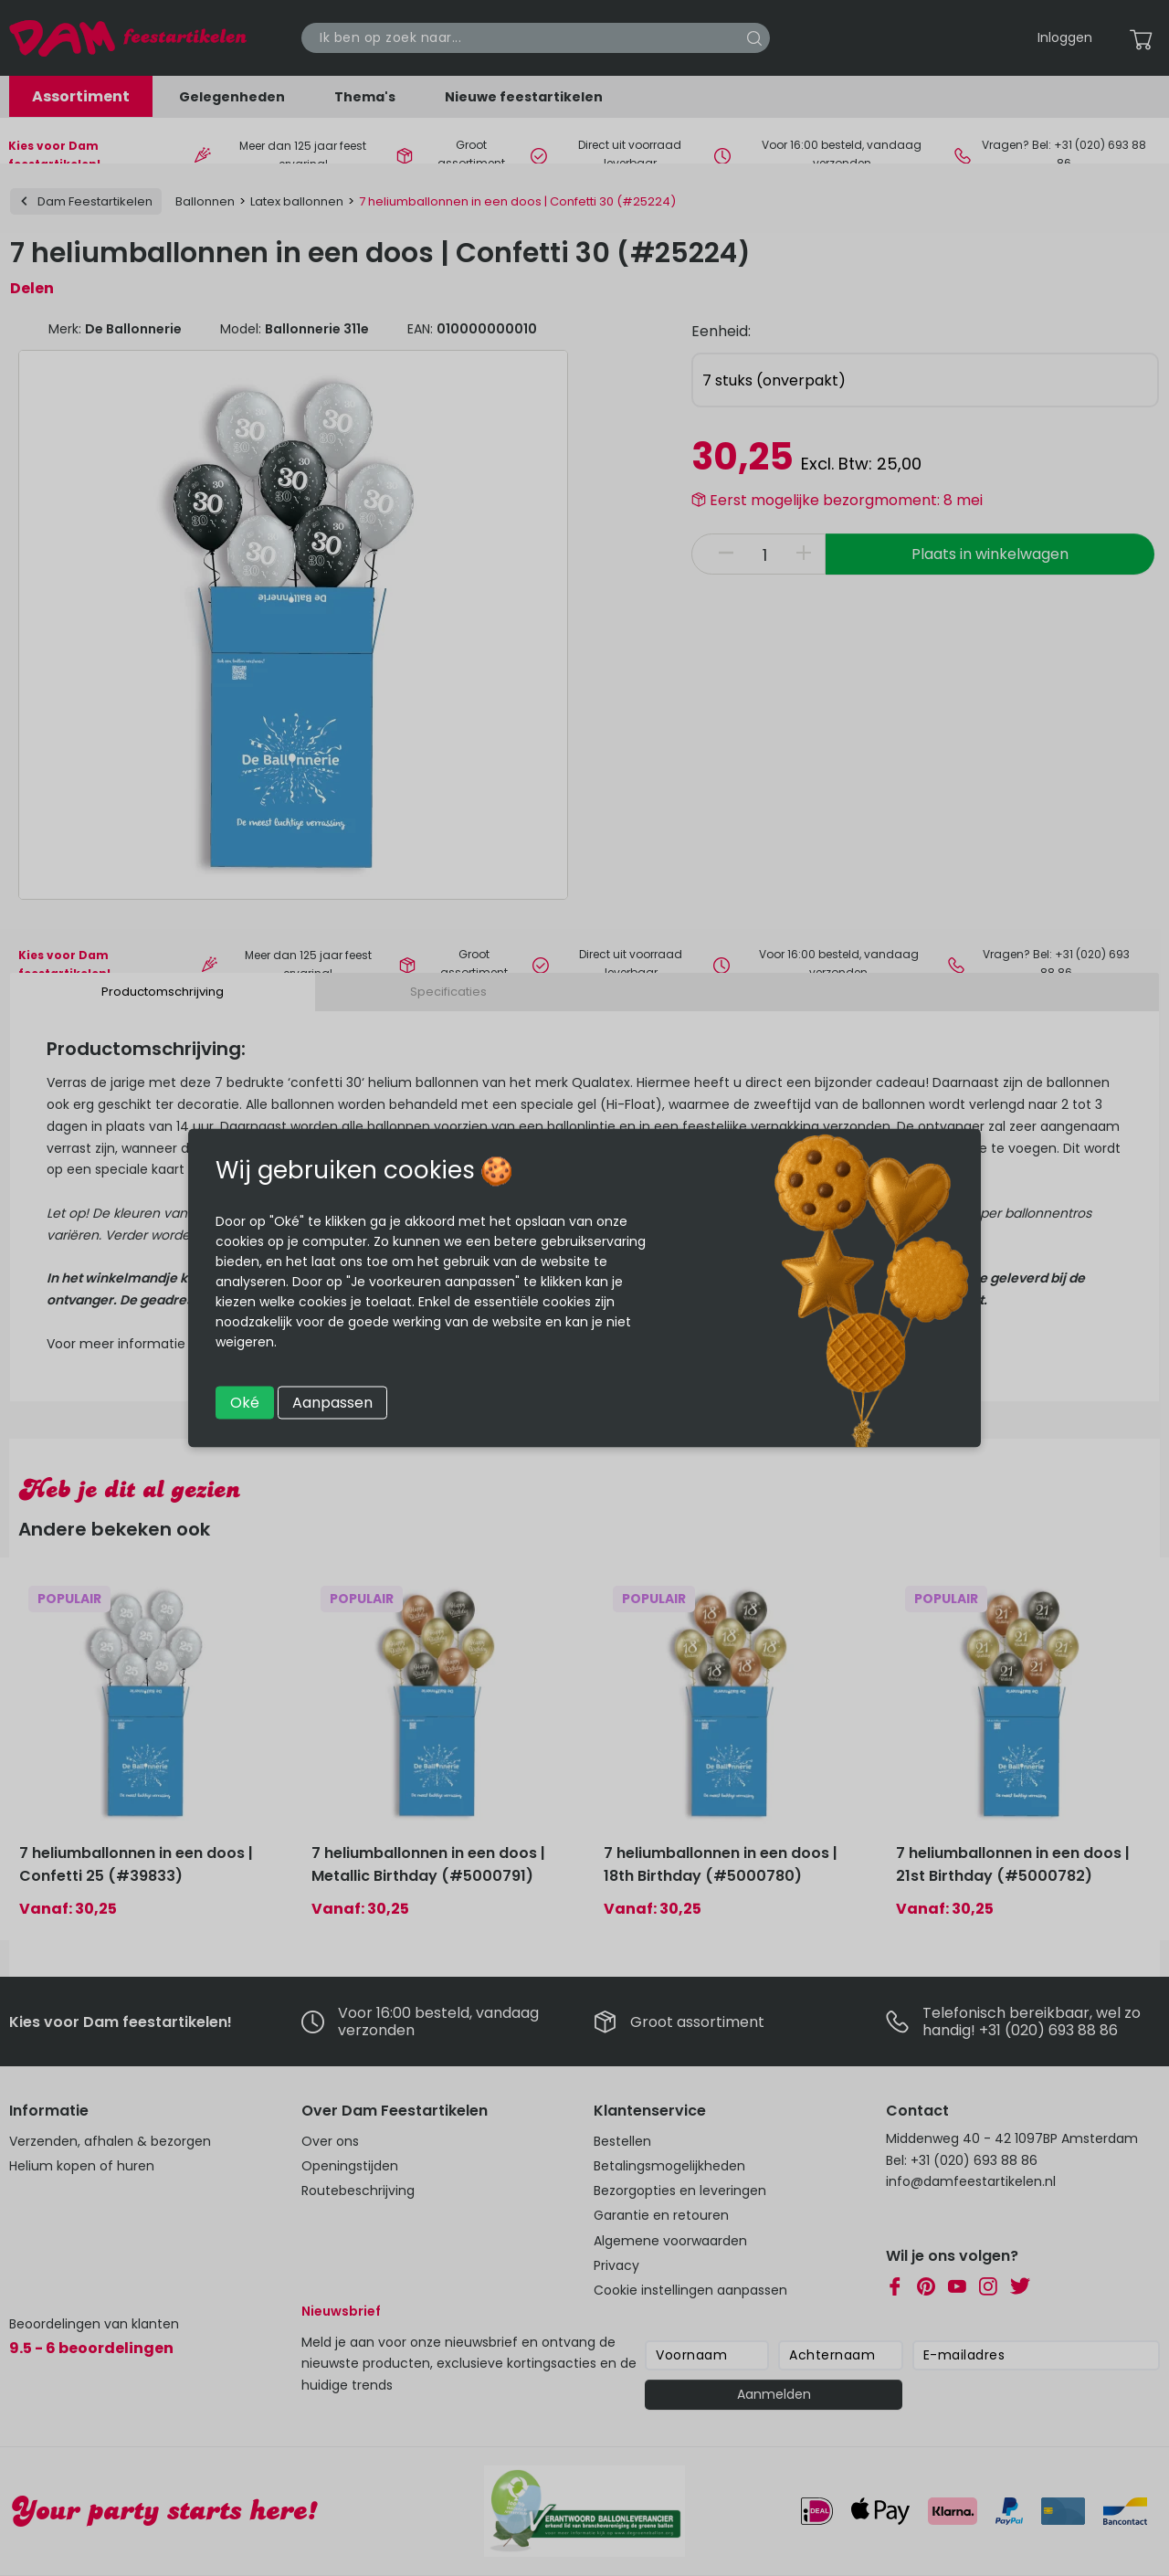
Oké (244, 1402)
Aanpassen (332, 1402)
